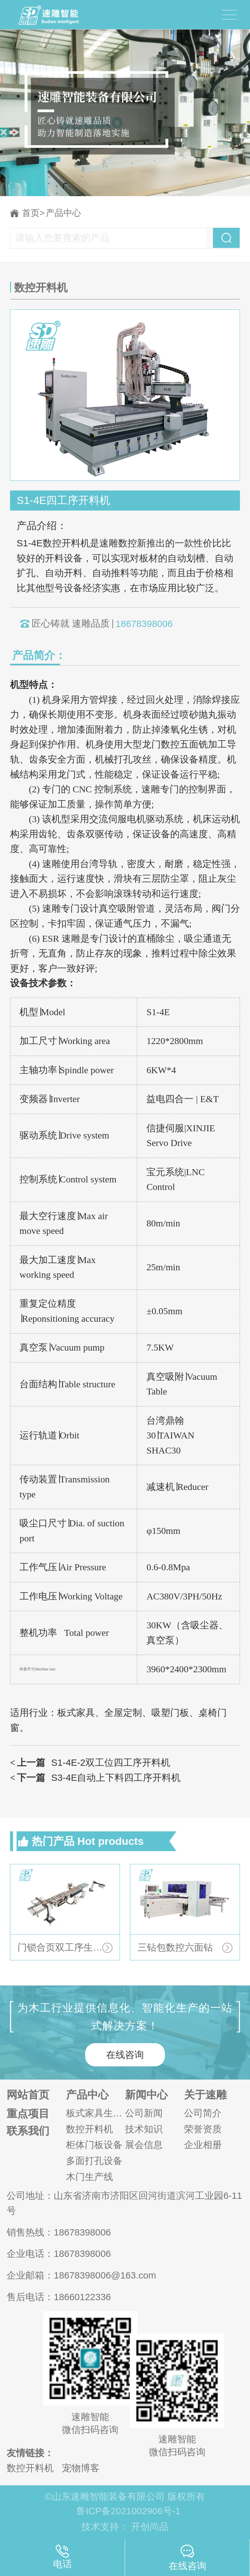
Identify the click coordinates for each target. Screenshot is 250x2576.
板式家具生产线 (95, 2113)
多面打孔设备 (94, 2161)
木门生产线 (89, 2177)
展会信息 (144, 2145)
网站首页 (28, 2095)
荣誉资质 (203, 2129)
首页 (33, 213)
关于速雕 (205, 2095)
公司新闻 (144, 2113)
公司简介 (203, 2113)
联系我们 (28, 2131)
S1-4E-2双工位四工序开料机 (90, 1762)
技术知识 (144, 2129)
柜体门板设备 (94, 2145)
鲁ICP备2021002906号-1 (128, 2511)
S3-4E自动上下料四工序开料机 (95, 1778)
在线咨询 (125, 2054)
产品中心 (63, 213)
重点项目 (28, 2113)
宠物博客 (81, 2468)
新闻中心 (146, 2095)
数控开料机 (89, 2129)
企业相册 (203, 2145)
